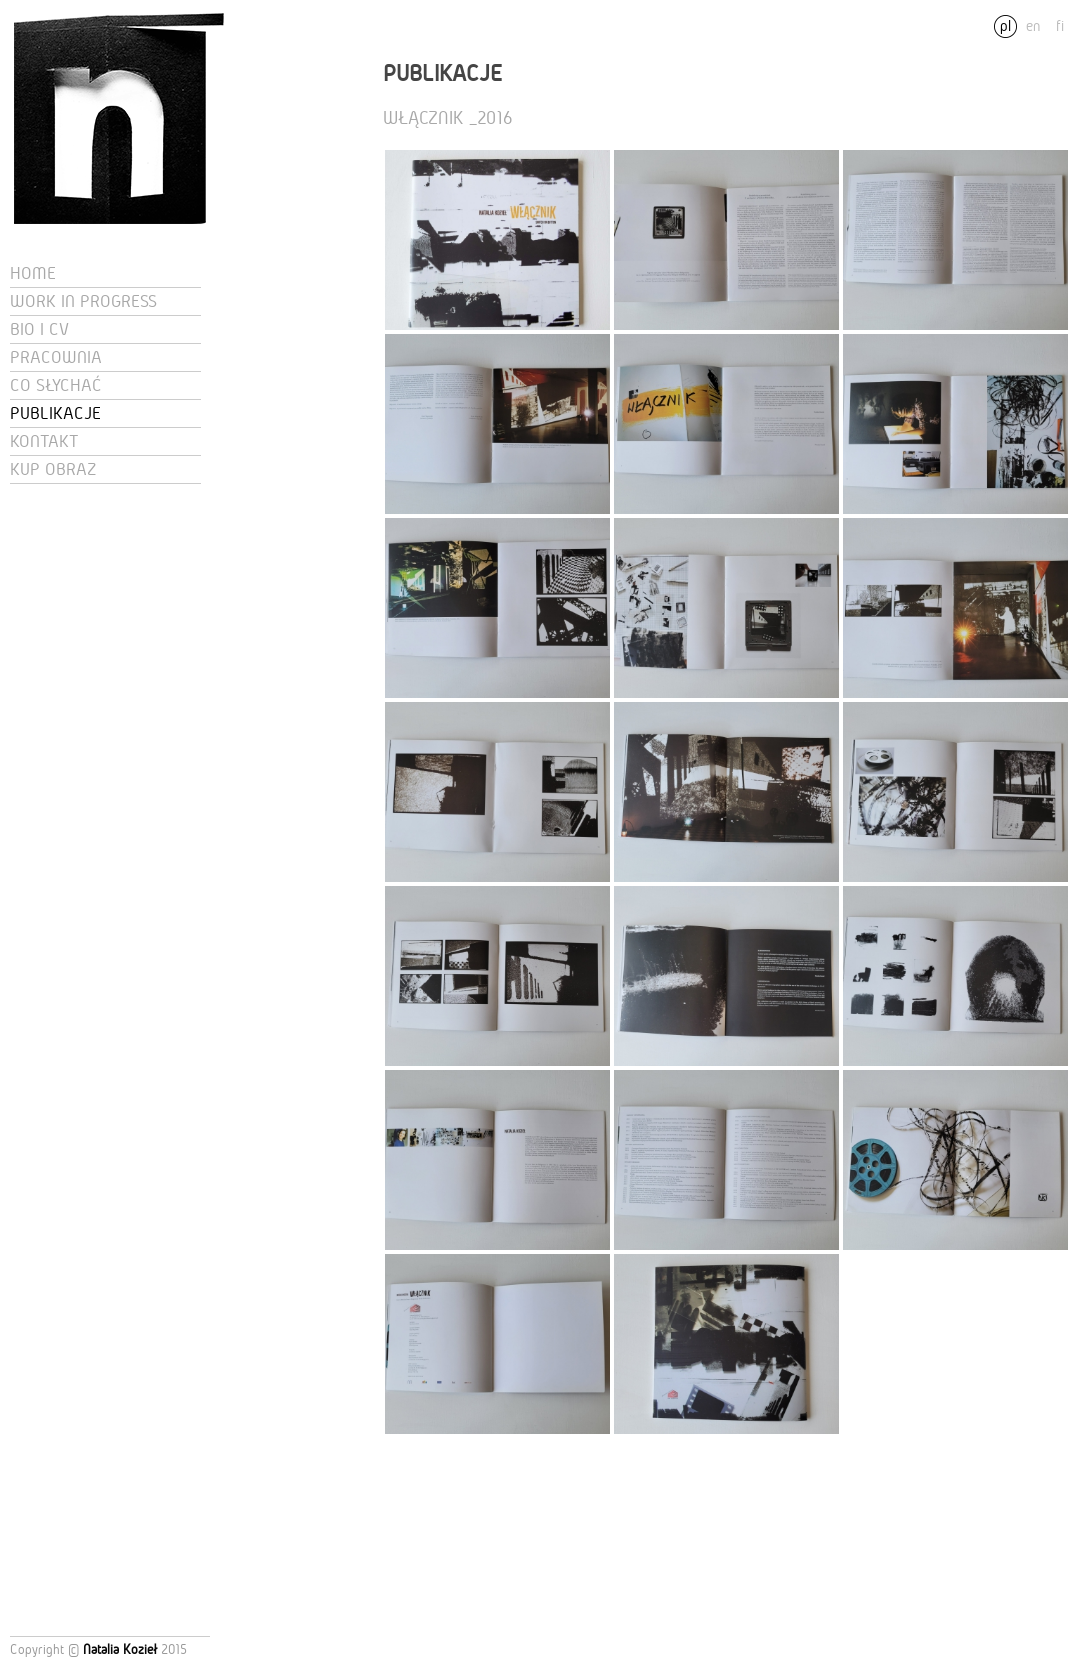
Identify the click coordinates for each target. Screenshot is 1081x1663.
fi (1060, 26)
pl (1005, 26)
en (1033, 26)
